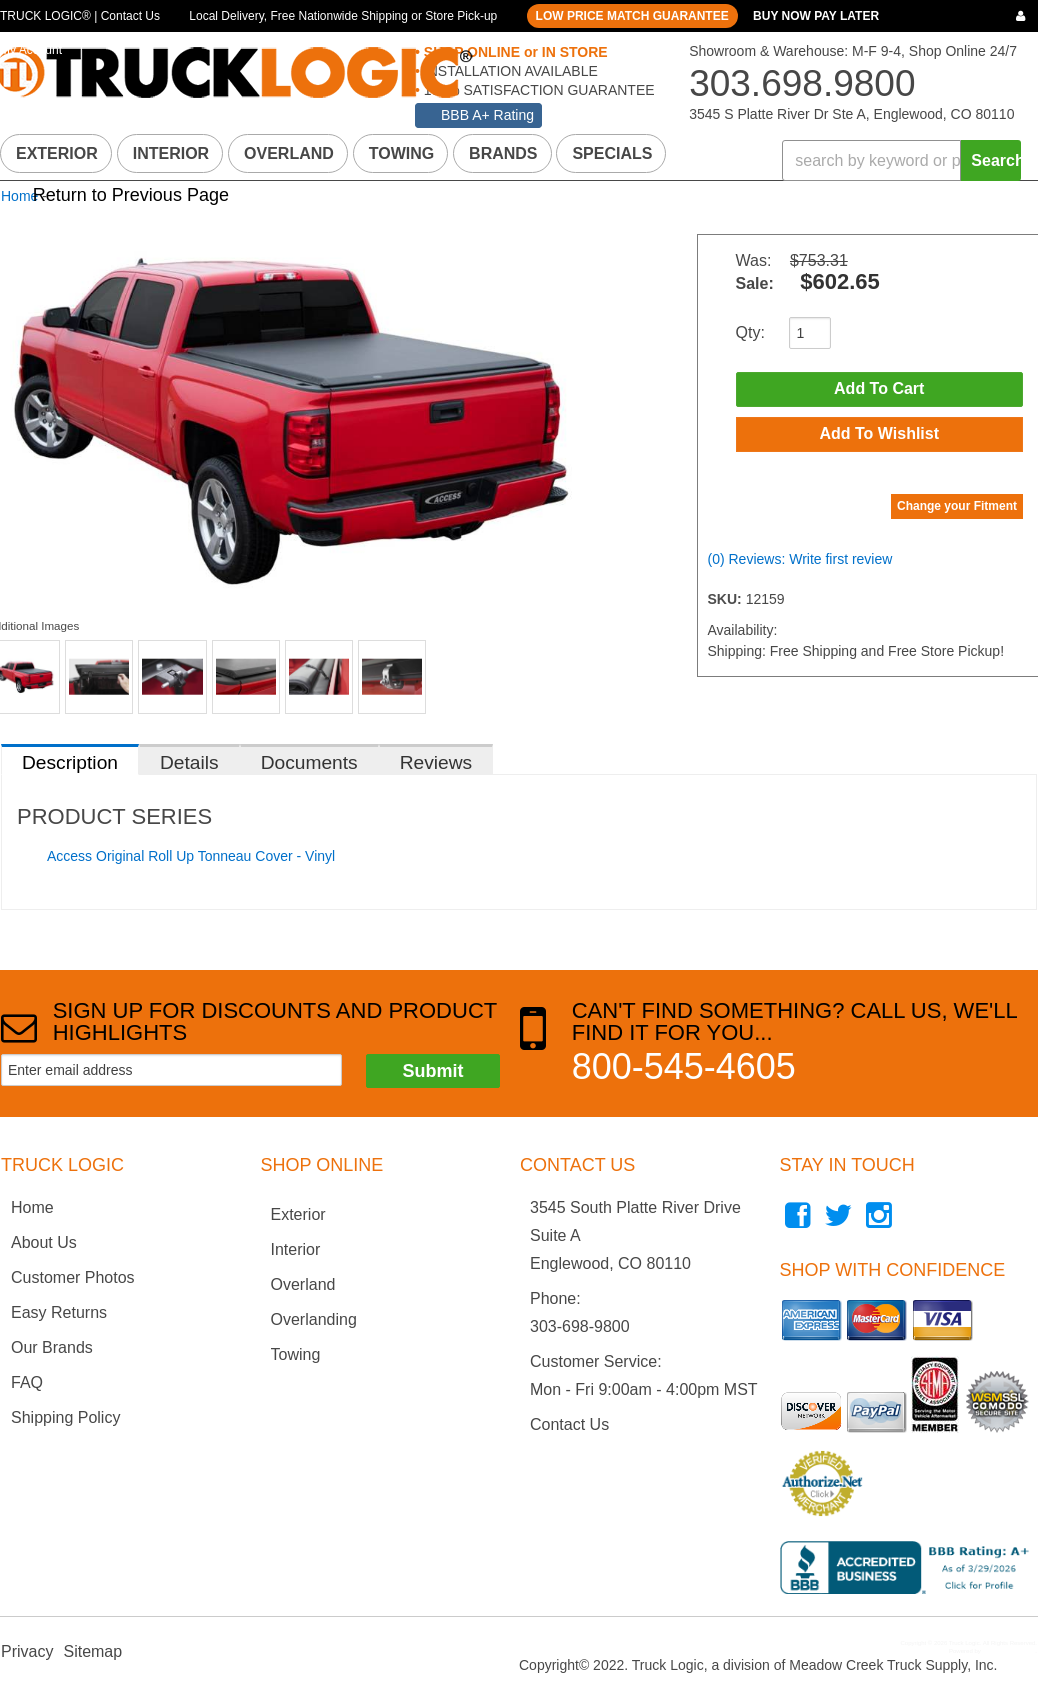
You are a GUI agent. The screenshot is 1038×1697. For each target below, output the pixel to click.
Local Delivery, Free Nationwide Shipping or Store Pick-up (343, 16)
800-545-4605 (684, 1066)
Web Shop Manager (1008, 1651)
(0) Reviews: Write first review (800, 561)
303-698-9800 (580, 1326)
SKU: (727, 601)
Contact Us (569, 1424)
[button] (901, 160)
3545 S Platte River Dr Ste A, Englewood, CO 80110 (851, 114)
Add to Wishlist (879, 435)
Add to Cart (879, 389)
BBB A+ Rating (487, 115)
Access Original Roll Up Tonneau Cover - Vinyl (191, 856)
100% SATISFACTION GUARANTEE (537, 90)
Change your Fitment (957, 508)
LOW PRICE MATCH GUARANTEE (632, 16)
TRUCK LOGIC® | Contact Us (80, 16)
